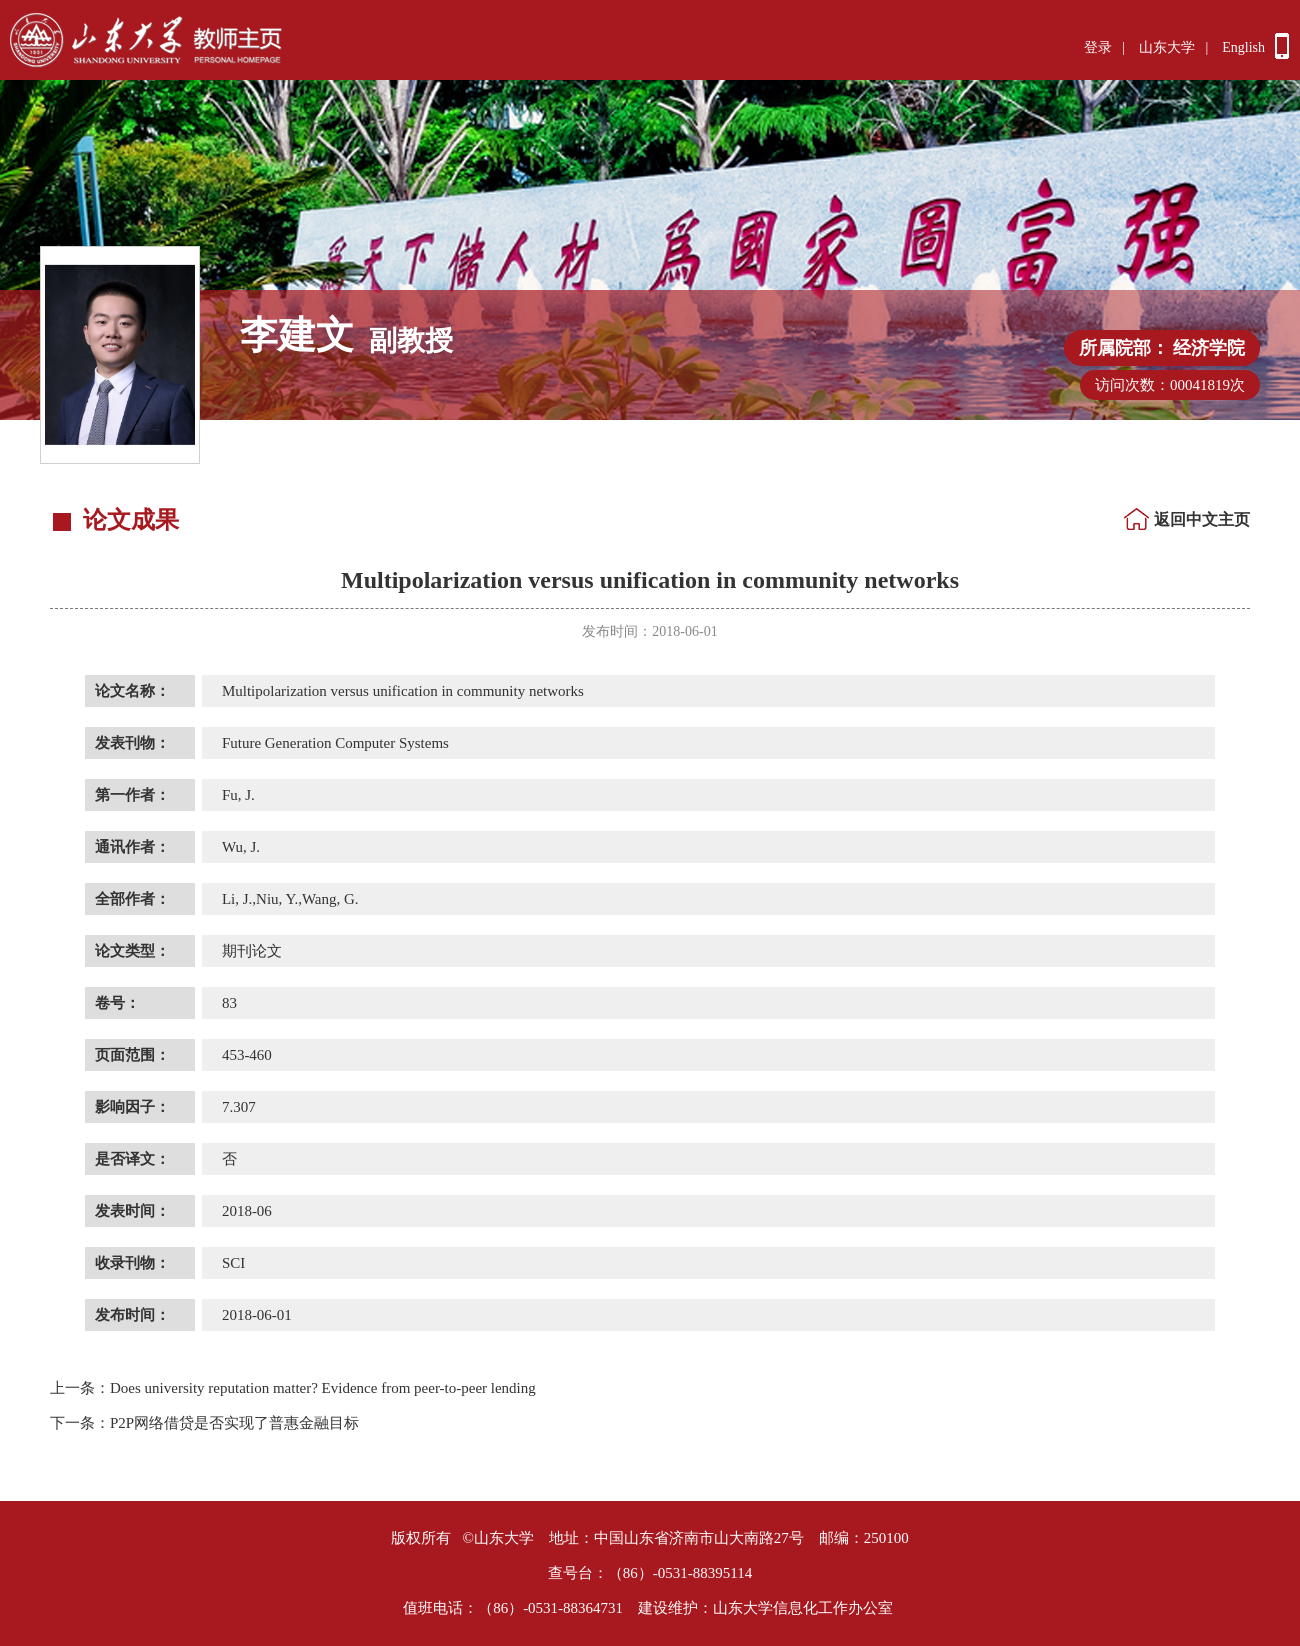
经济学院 (1209, 348)
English (1243, 47)
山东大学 (1167, 47)
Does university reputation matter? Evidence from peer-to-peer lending (293, 1388)
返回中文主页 (1202, 519)
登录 (1098, 47)
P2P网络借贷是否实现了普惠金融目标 (204, 1423)
